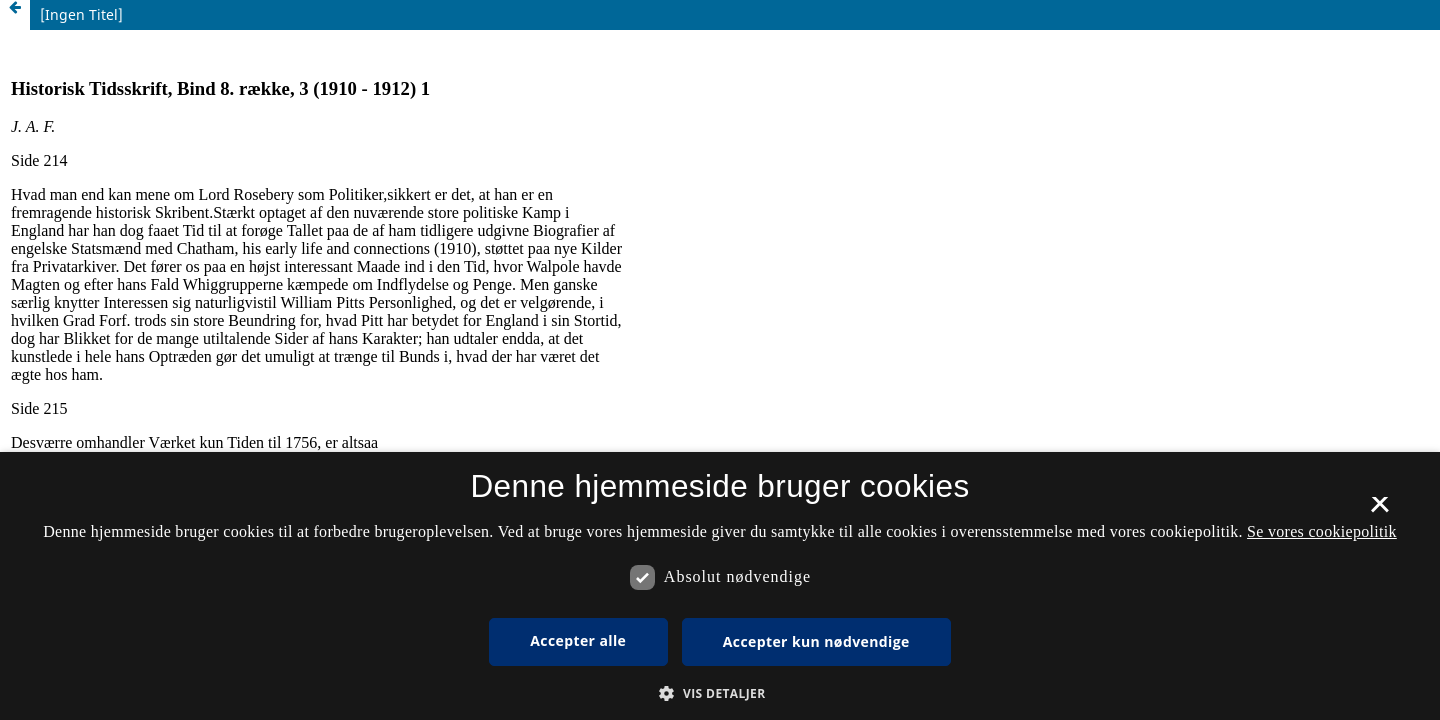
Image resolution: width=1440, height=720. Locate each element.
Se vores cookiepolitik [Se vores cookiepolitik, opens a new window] (1322, 531)
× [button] (1379, 511)
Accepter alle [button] (578, 640)
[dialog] (720, 586)
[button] (719, 693)
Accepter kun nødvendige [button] (816, 641)
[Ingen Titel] (81, 14)
